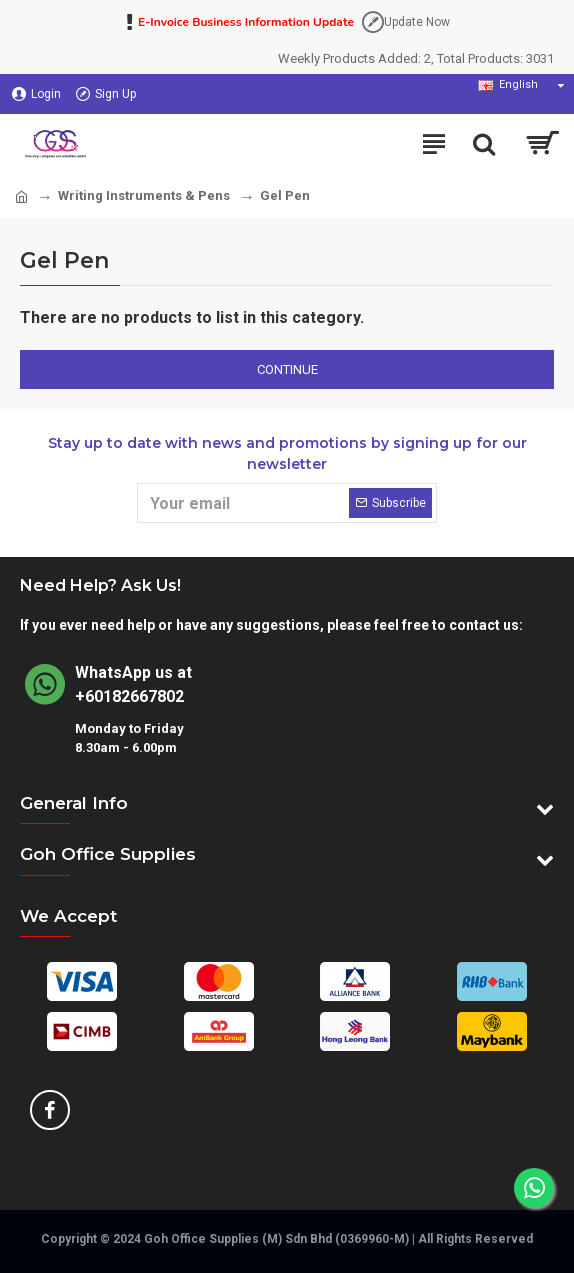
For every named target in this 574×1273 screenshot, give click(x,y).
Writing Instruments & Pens (144, 195)
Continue (287, 369)
